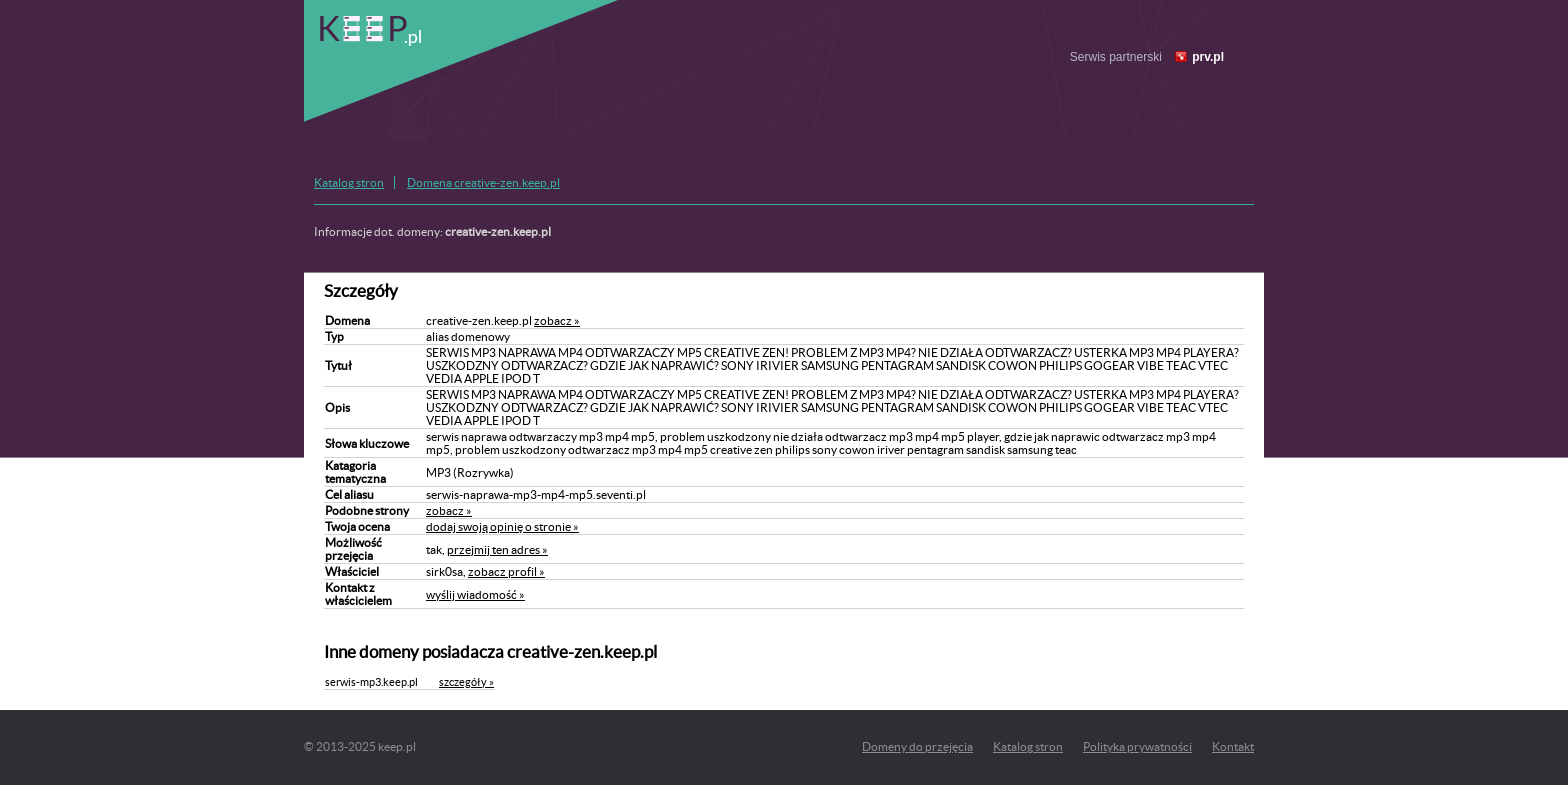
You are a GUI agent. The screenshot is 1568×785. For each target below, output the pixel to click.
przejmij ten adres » (497, 549)
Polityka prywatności (1137, 746)
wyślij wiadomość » (475, 594)
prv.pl (1208, 57)
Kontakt (1233, 746)
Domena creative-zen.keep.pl (483, 182)
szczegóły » (466, 682)
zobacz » (557, 320)
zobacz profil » (506, 571)
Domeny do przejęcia (917, 746)
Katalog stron (349, 182)
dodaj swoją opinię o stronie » (502, 526)
